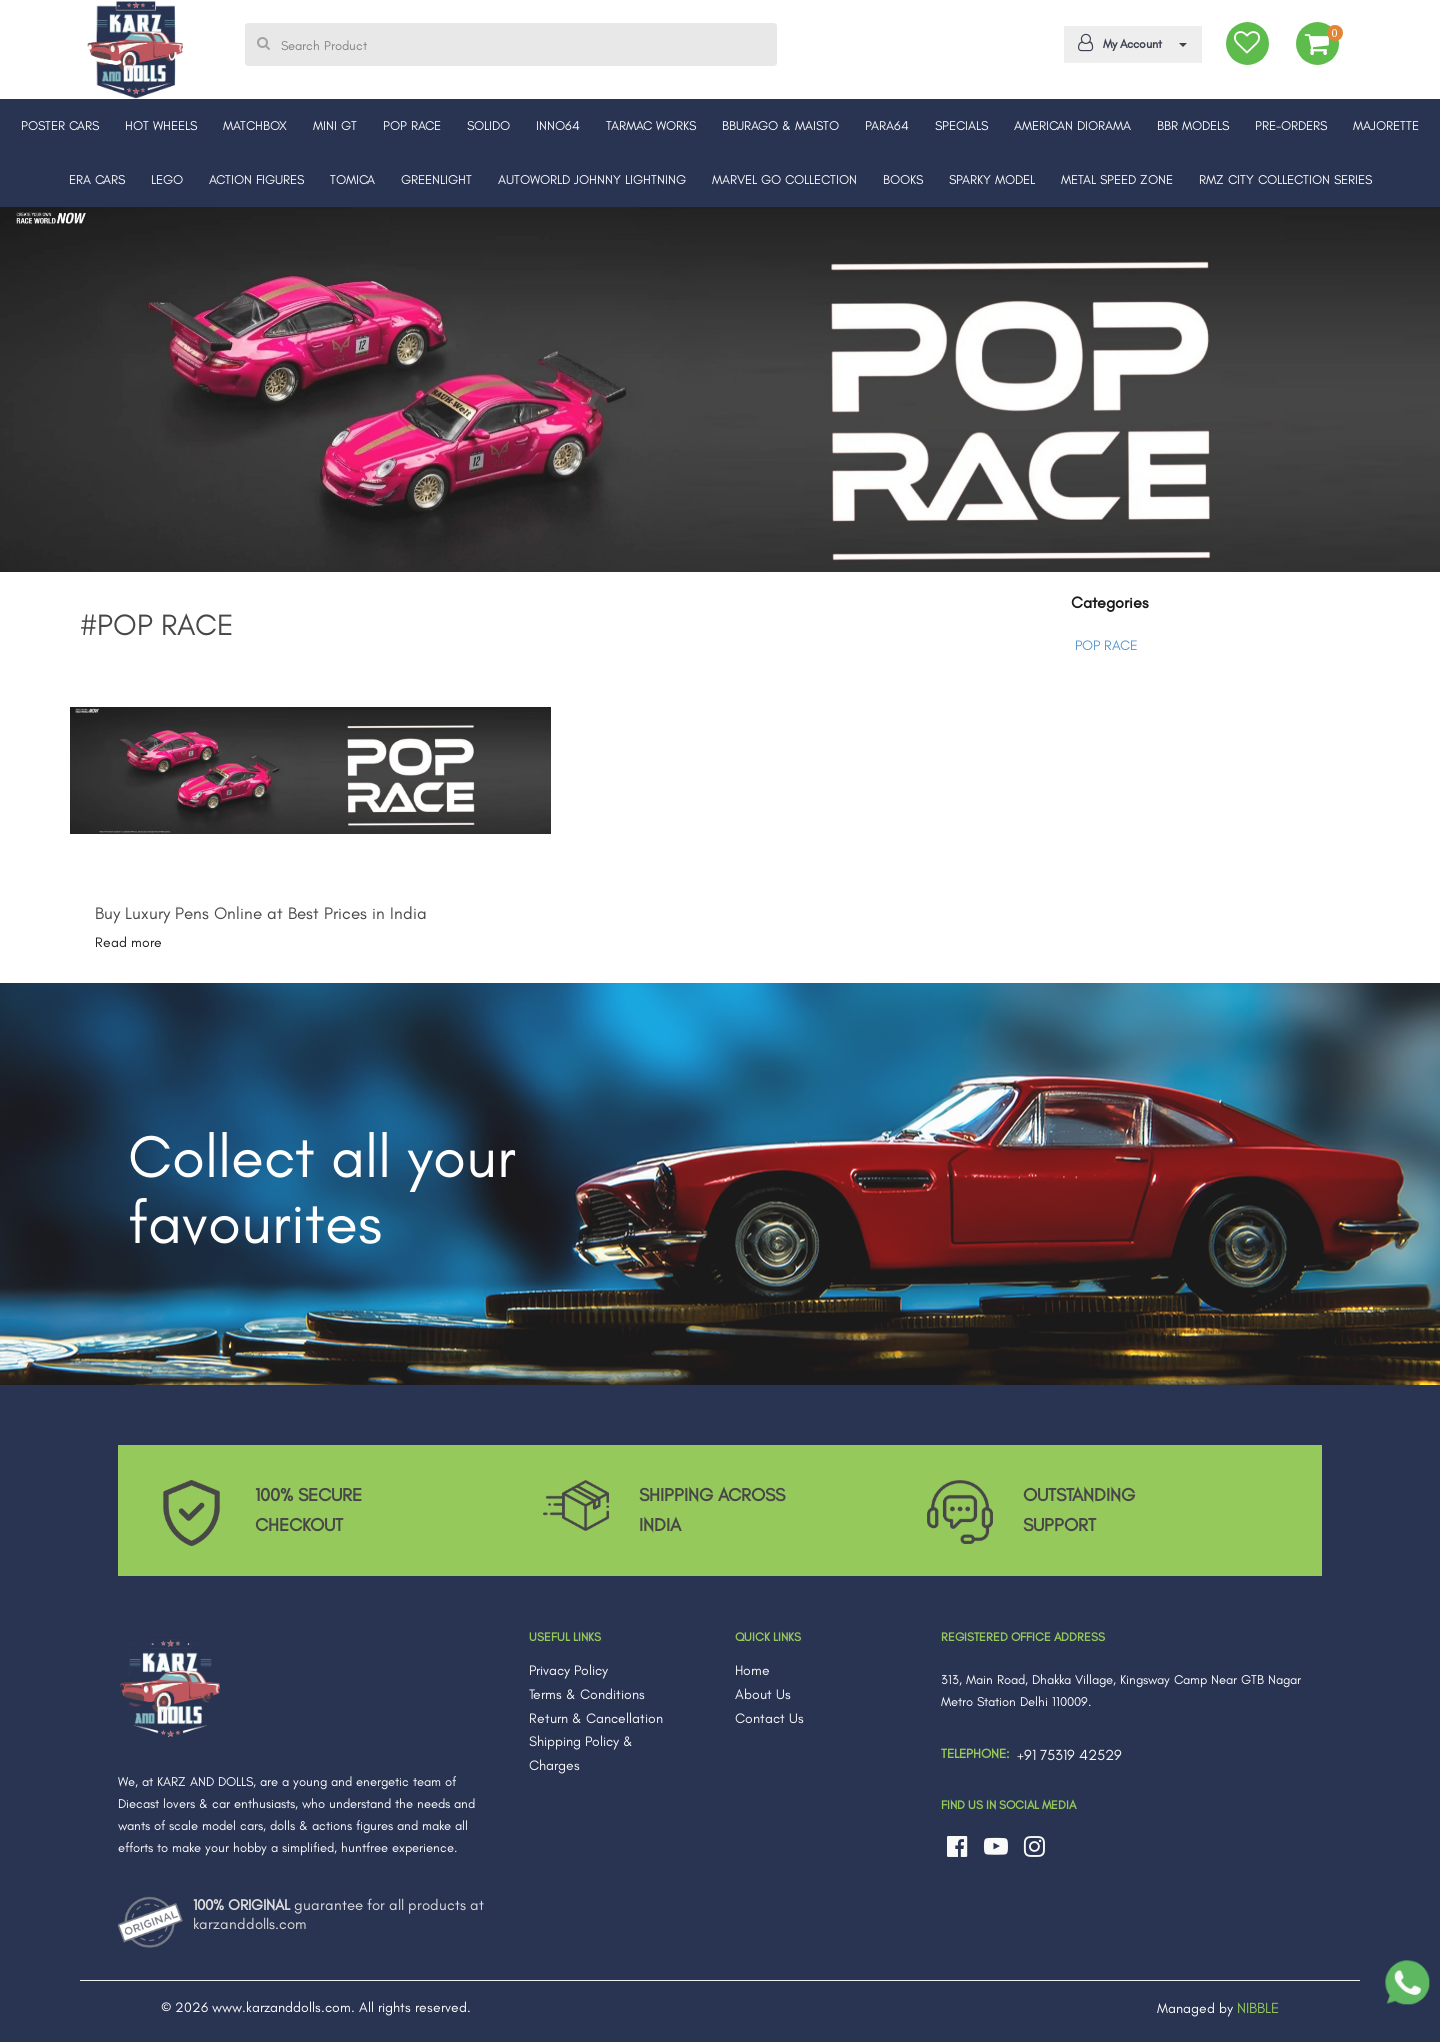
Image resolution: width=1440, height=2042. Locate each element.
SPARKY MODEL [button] (992, 179)
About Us (763, 1694)
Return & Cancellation (596, 1718)
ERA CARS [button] (97, 179)
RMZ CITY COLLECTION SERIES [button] (1285, 179)
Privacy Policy (568, 1670)
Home (752, 1670)
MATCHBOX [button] (255, 125)
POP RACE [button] (412, 125)
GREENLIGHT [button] (436, 179)
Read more (128, 942)
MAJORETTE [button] (1386, 125)
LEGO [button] (167, 179)
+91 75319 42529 (1069, 1755)
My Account (1129, 43)
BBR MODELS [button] (1193, 125)
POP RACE (1106, 645)
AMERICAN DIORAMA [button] (1072, 125)
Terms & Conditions (587, 1694)
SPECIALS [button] (961, 125)
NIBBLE (1258, 2008)
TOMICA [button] (352, 179)
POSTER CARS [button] (60, 125)
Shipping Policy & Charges (581, 1753)
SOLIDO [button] (488, 125)
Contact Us (769, 1718)
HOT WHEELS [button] (161, 125)
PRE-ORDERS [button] (1291, 125)
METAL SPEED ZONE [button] (1117, 179)
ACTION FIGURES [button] (256, 179)
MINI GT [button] (335, 125)
